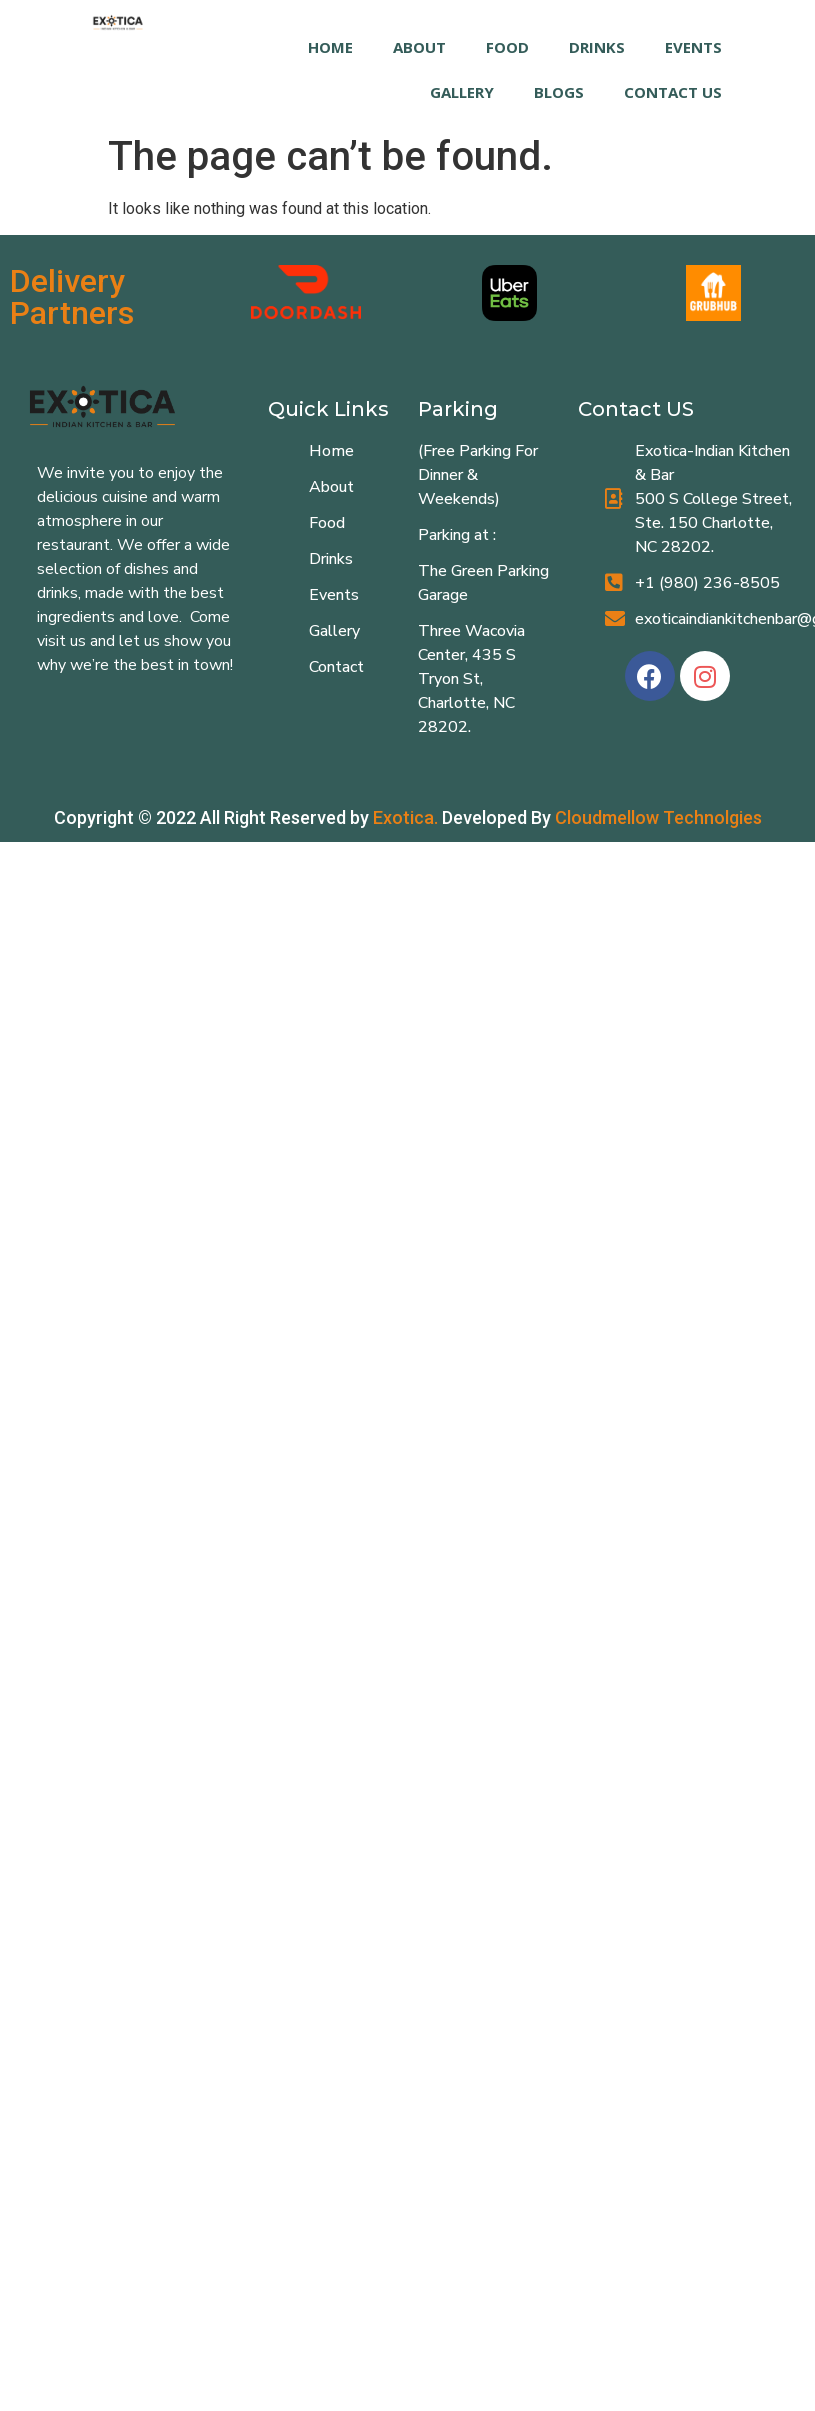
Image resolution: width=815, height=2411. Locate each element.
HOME (330, 47)
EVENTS (693, 47)
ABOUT (419, 47)
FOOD (507, 47)
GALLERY (462, 92)
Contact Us (673, 92)
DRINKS (597, 47)
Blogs (559, 92)
